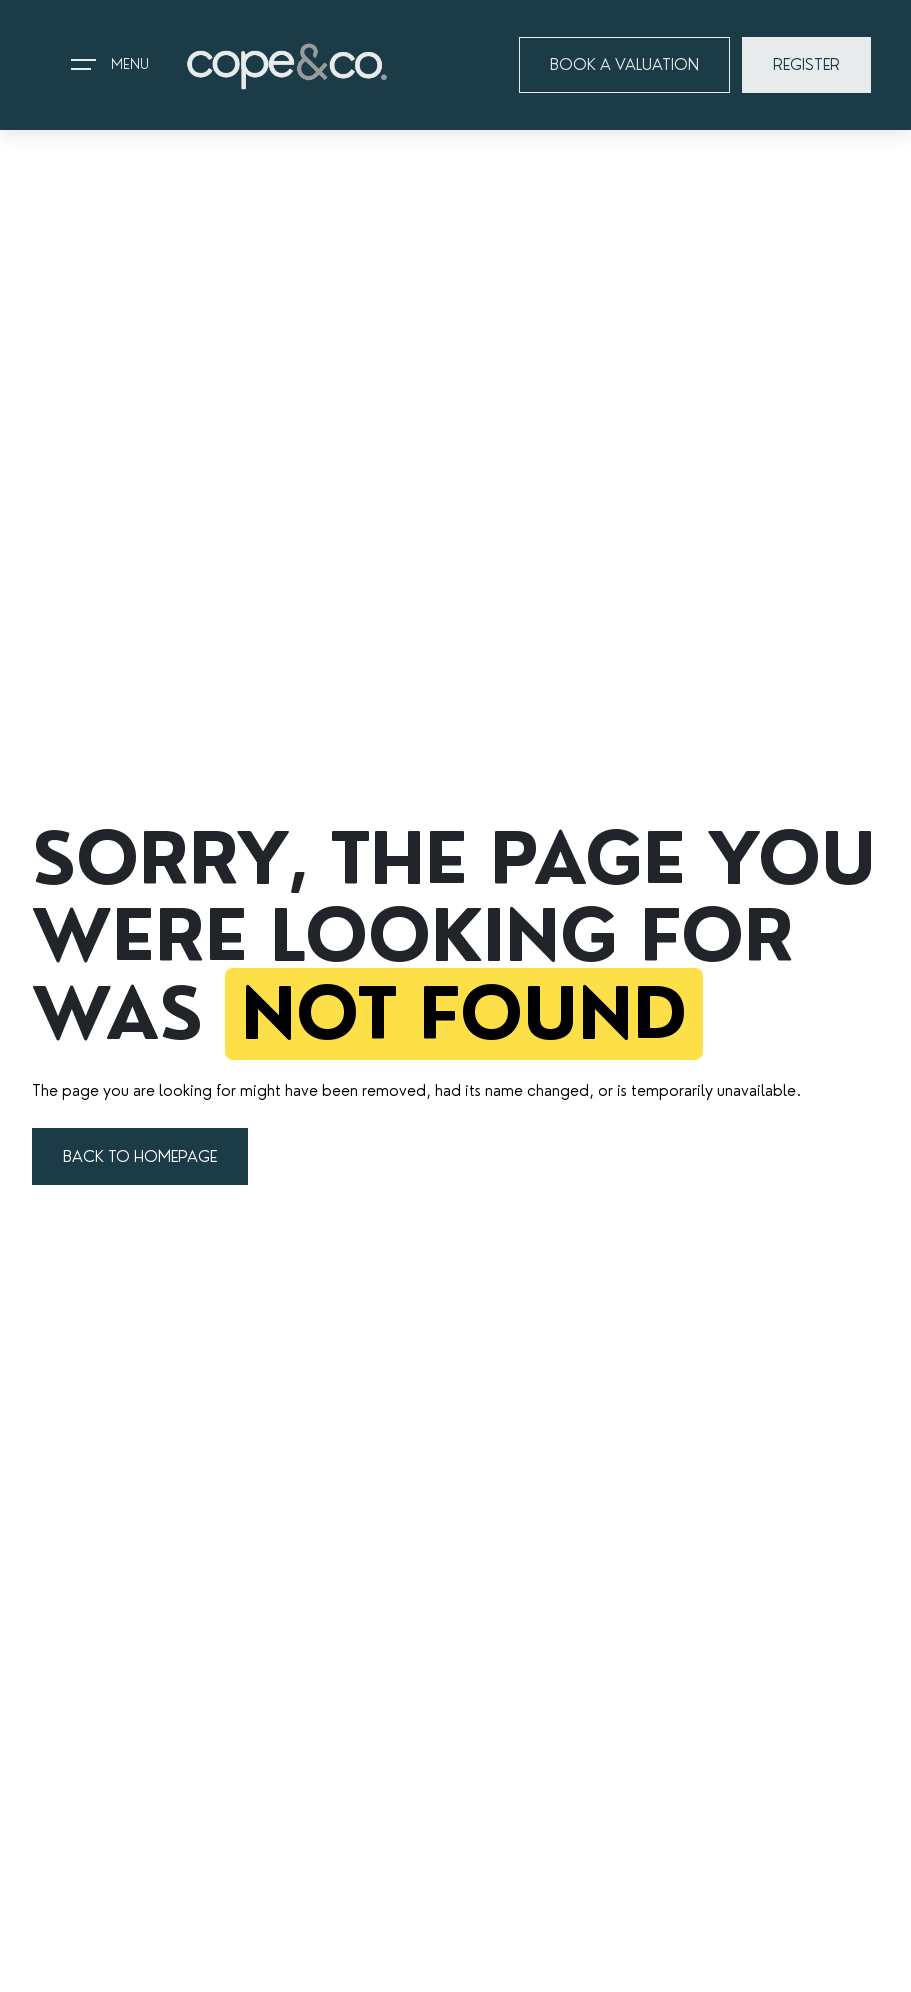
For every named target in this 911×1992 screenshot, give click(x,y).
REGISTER (806, 64)
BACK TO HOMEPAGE (140, 1156)
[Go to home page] (287, 65)
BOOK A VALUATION (624, 64)
